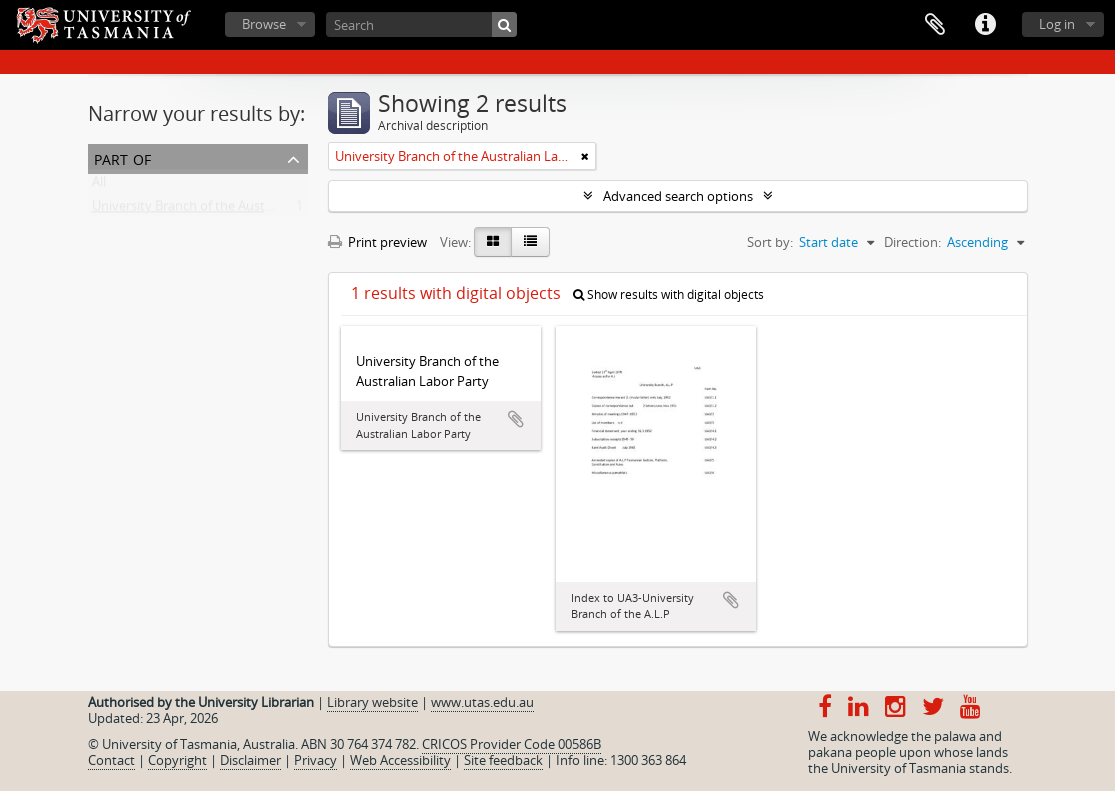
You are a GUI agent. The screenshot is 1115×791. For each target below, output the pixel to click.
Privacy (315, 760)
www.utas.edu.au (482, 702)
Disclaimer (250, 760)
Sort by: (770, 242)
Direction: (912, 242)
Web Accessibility (400, 760)
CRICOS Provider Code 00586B (511, 744)
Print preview (377, 242)
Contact (111, 760)
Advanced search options (678, 196)
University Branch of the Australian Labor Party (231, 210)
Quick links (985, 25)
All (99, 186)
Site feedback (503, 760)
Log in (1057, 24)
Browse (264, 24)
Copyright (177, 760)
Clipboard (935, 25)
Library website (372, 702)
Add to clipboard (516, 419)
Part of (122, 157)
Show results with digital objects (668, 294)
